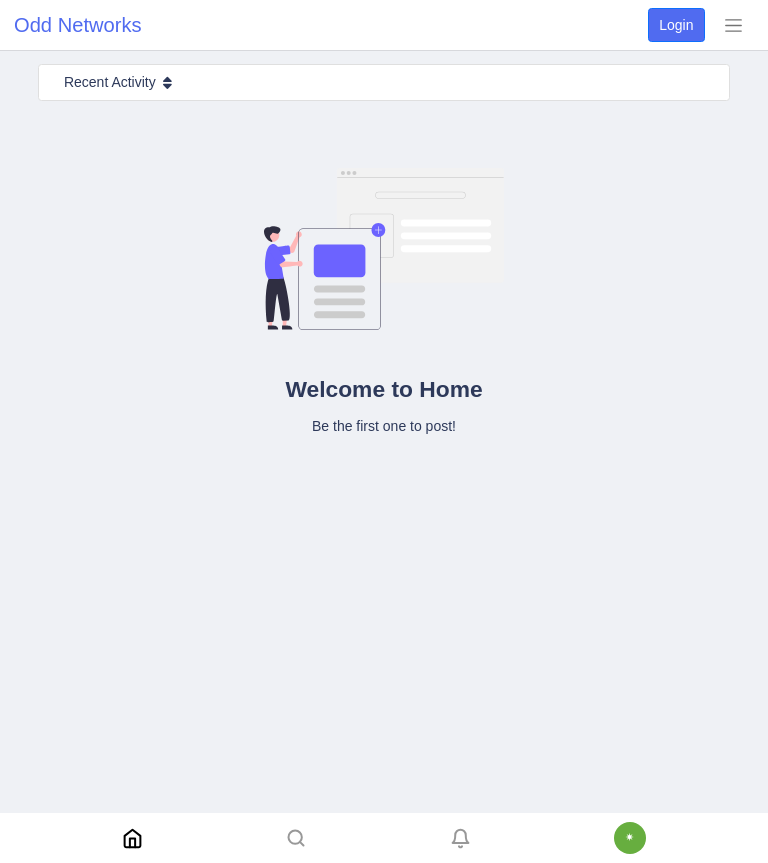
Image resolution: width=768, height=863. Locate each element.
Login (676, 25)
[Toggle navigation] (733, 25)
